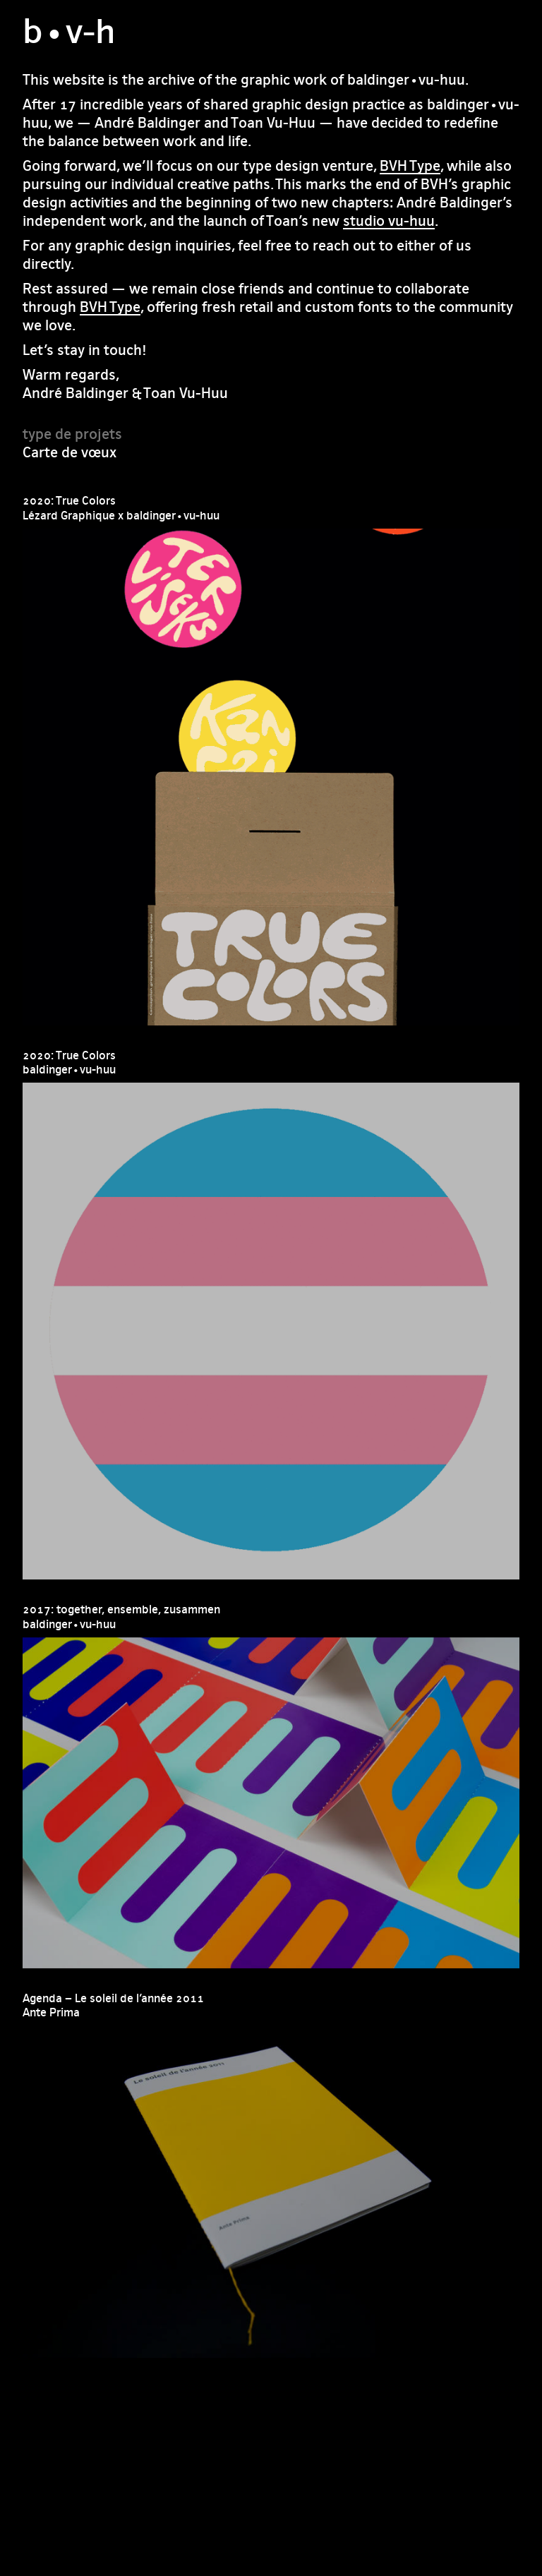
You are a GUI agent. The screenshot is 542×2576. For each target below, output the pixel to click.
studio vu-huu (389, 220)
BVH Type (410, 165)
